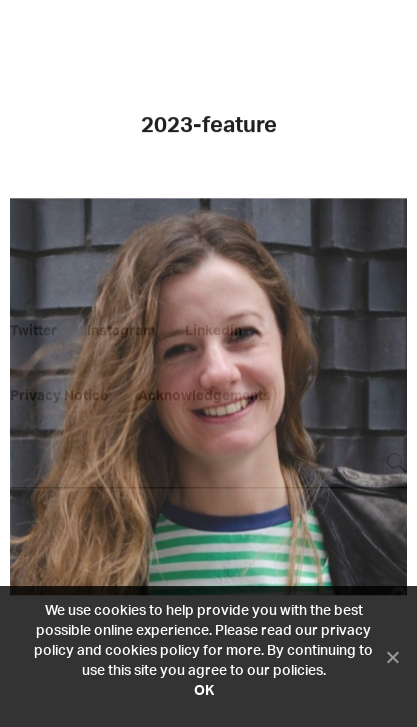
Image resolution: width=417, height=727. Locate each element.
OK (204, 691)
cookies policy (152, 651)
